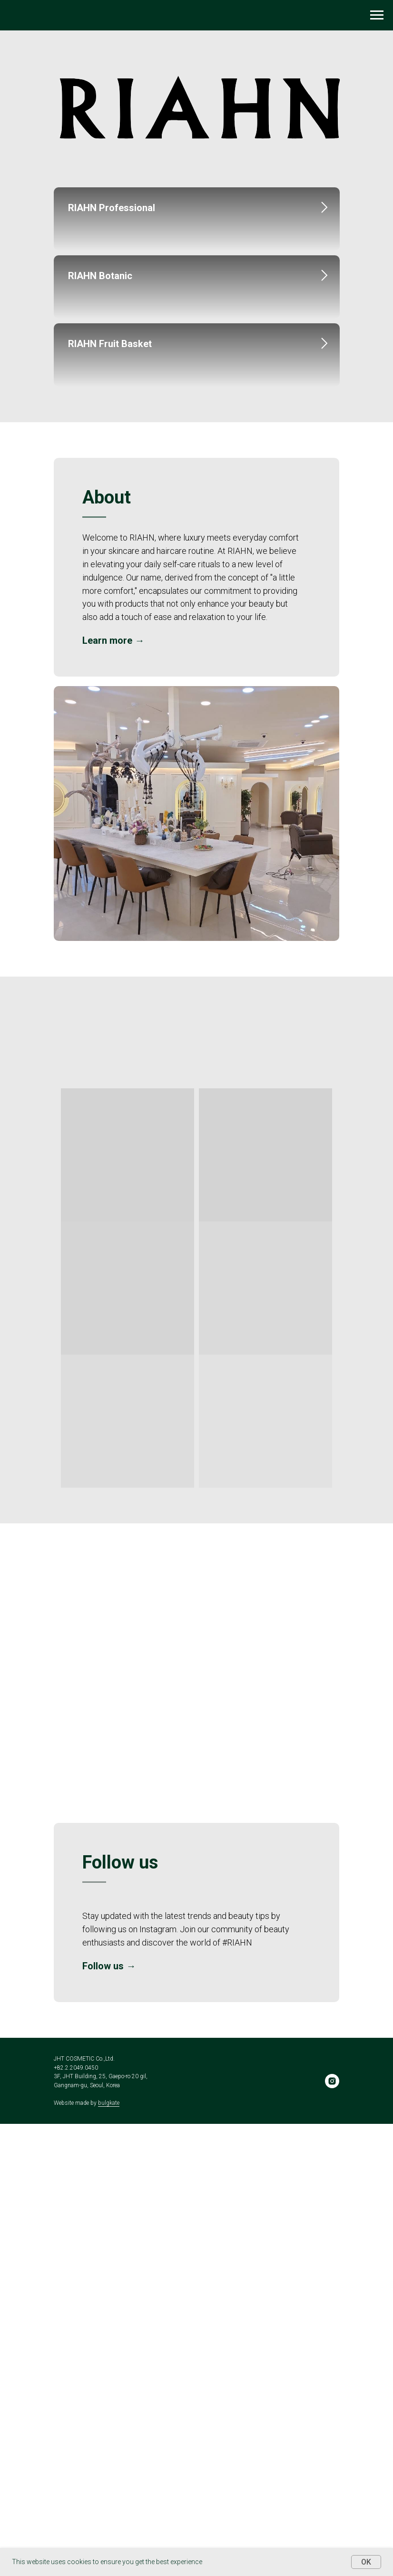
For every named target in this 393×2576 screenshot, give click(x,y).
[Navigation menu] (376, 15)
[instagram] (332, 2533)
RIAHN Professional (111, 207)
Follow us (103, 2418)
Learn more (107, 1092)
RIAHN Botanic (100, 426)
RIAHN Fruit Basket (110, 645)
